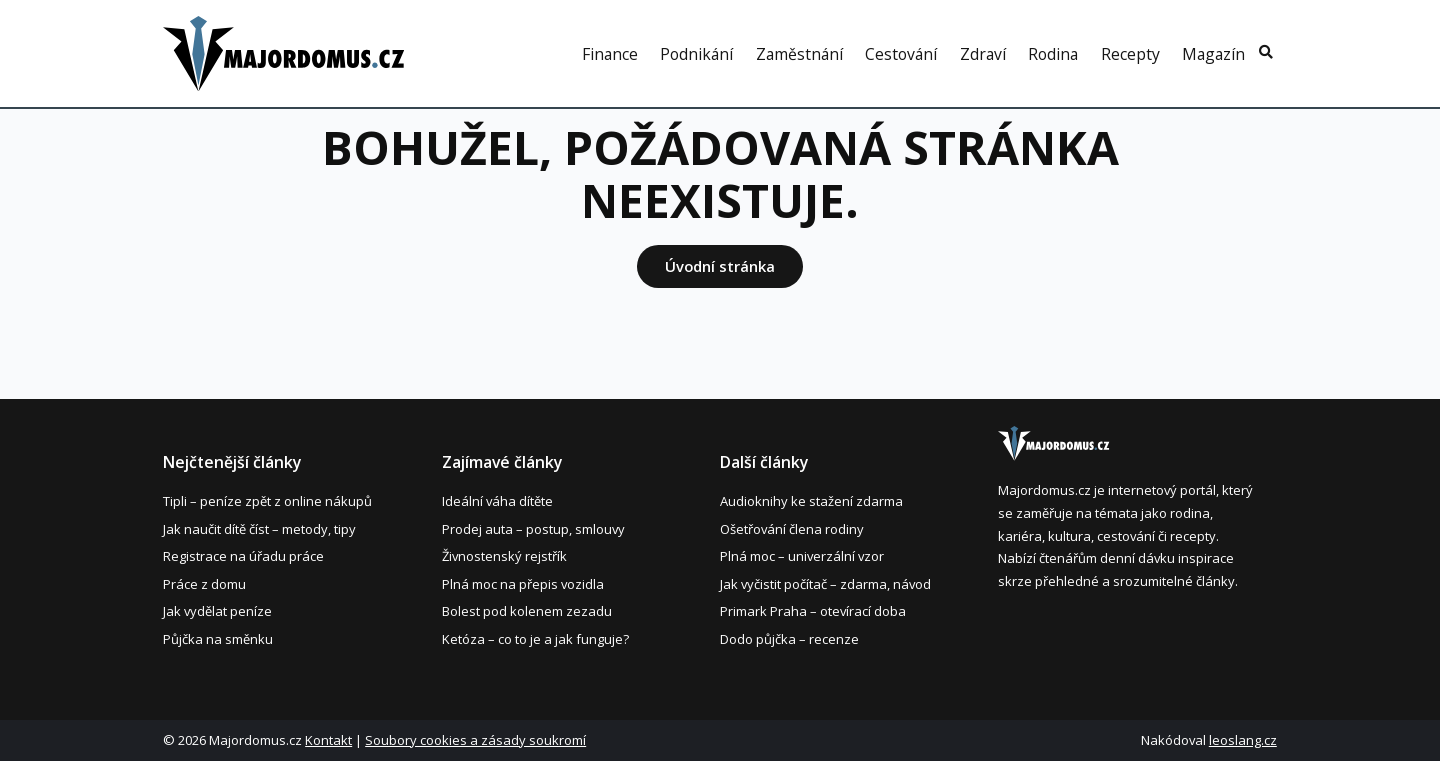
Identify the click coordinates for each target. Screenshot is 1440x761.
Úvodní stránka (720, 266)
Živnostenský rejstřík (504, 556)
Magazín (1213, 55)
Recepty (1130, 55)
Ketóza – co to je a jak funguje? (535, 639)
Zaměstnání (799, 55)
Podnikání (696, 55)
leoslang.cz (1243, 740)
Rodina (1053, 55)
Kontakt (328, 740)
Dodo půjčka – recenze (789, 639)
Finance (610, 55)
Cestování (901, 55)
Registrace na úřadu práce (243, 556)
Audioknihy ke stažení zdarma (811, 501)
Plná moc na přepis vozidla (523, 584)
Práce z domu (204, 584)
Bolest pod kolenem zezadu (527, 611)
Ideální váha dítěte (497, 501)
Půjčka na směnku (218, 639)
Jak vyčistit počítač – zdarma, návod (825, 584)
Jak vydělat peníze (217, 611)
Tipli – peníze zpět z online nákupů (267, 501)
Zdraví (983, 55)
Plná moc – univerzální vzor (802, 556)
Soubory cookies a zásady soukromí (475, 740)
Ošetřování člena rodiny (792, 529)
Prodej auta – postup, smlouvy (533, 529)
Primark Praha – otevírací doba (813, 611)
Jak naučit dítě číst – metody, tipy (259, 529)
